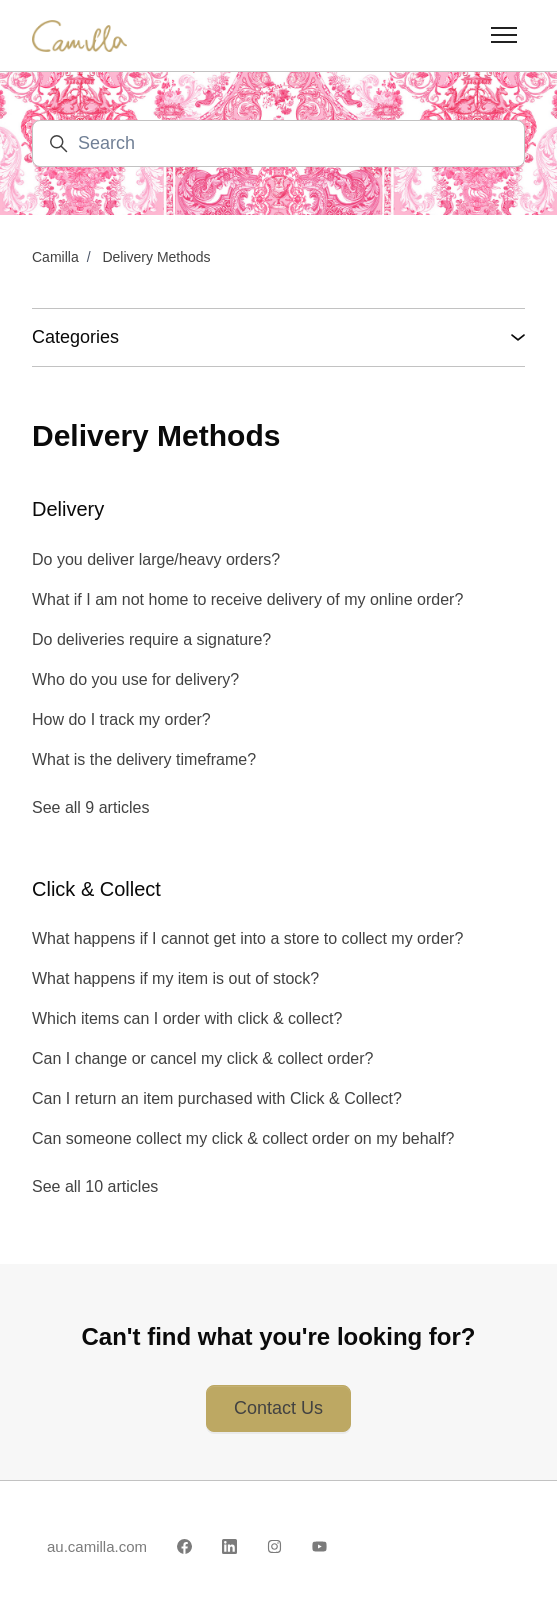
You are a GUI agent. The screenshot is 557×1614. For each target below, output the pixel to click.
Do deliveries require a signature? (151, 639)
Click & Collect (96, 889)
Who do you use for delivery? (135, 679)
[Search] (278, 143)
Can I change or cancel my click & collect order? (202, 1058)
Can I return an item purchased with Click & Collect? (217, 1098)
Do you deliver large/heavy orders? (156, 559)
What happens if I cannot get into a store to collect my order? (247, 938)
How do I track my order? (121, 719)
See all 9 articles (90, 807)
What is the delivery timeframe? (144, 759)
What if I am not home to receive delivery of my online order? (247, 599)
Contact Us (278, 1408)
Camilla (55, 257)
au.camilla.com (97, 1546)
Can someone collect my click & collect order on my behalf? (243, 1138)
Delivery (68, 509)
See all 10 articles (95, 1186)
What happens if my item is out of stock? (175, 978)
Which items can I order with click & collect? (187, 1018)
